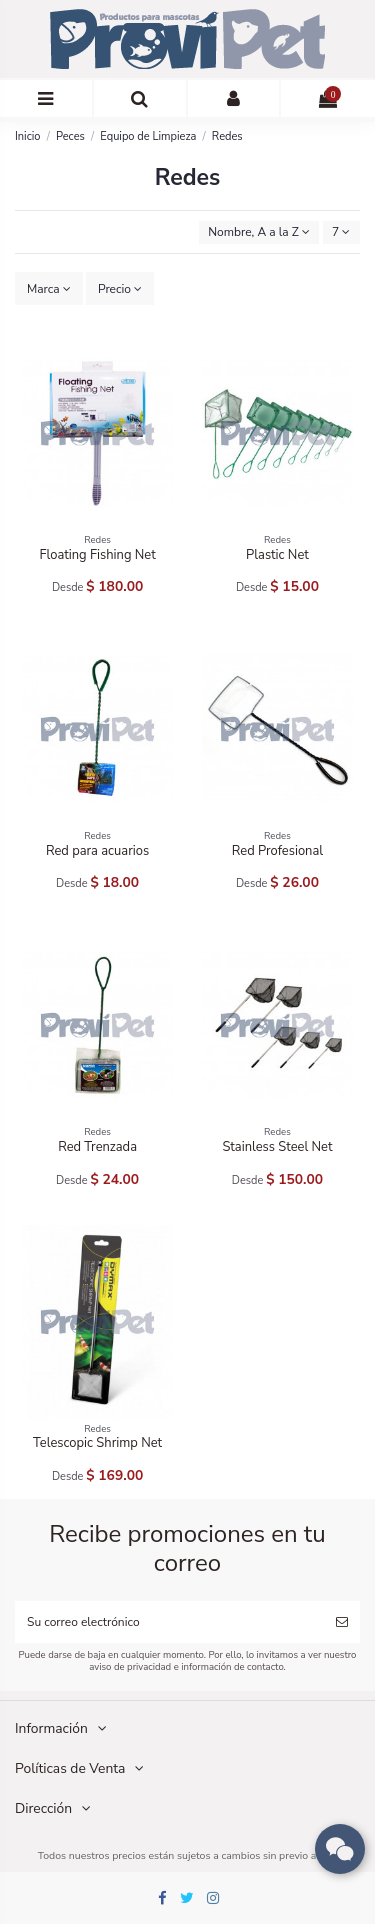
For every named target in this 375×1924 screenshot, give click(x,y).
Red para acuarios (97, 851)
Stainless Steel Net (277, 1147)
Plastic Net (277, 555)
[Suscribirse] (342, 1622)
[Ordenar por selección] (259, 232)
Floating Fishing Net (97, 555)
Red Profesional (277, 851)
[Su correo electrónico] (169, 1622)
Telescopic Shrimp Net (97, 1443)
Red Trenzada (97, 1147)
